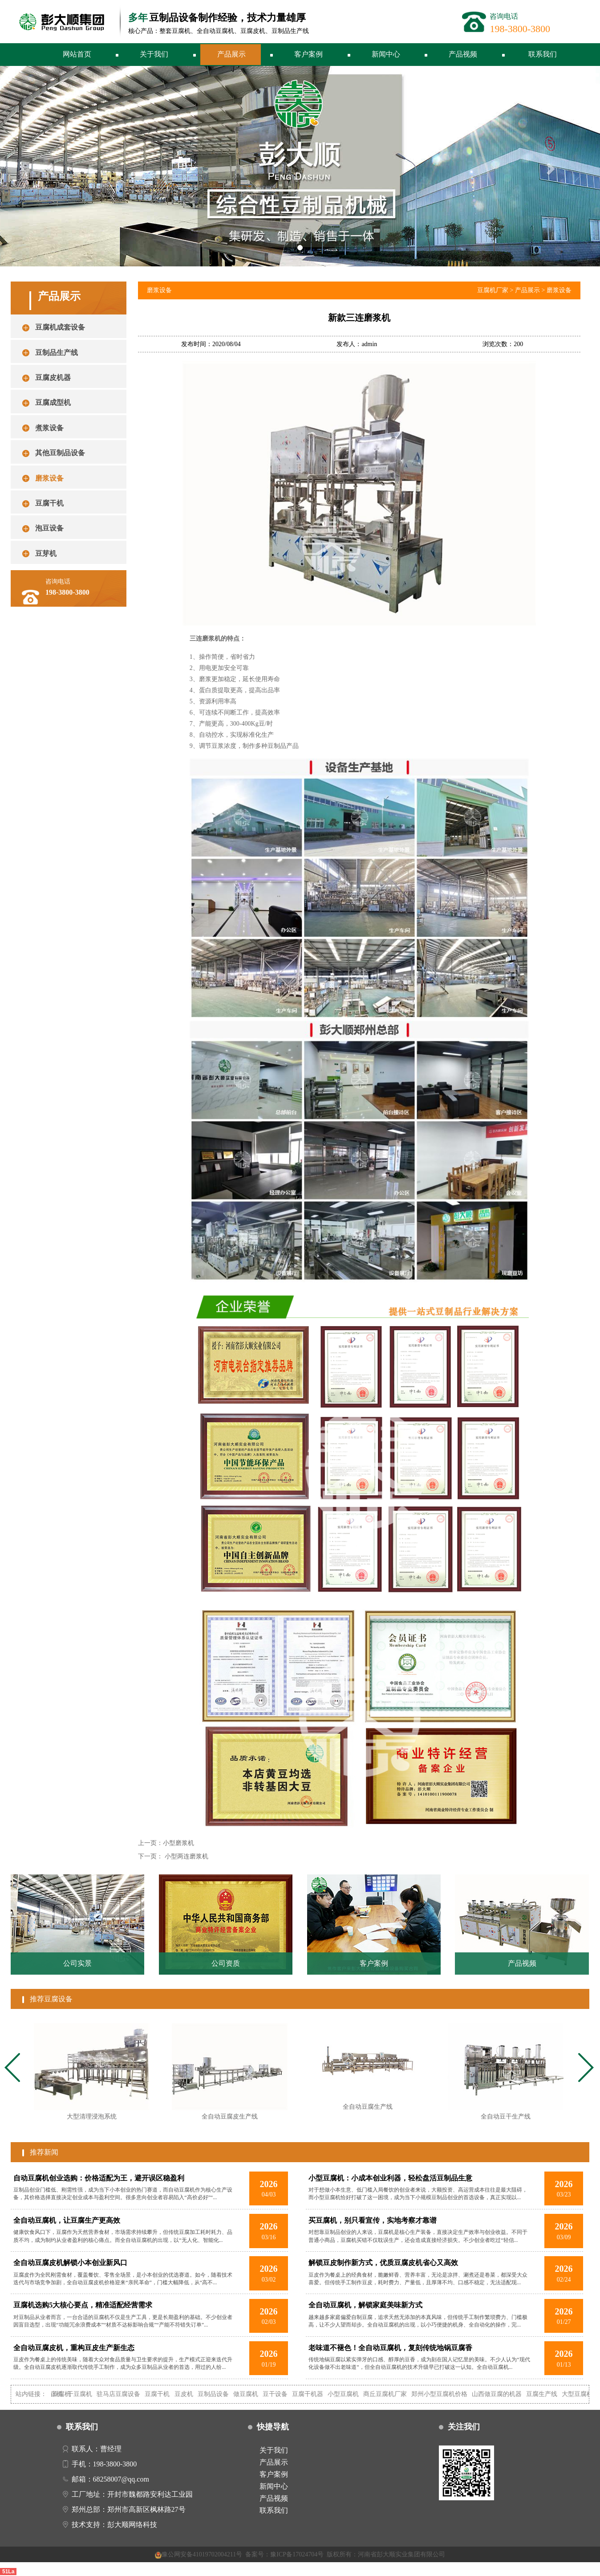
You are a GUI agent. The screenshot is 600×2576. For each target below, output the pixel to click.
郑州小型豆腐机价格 (448, 2394)
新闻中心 (386, 54)
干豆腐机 (88, 2394)
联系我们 (542, 54)
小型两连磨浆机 (186, 1856)
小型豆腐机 (351, 2394)
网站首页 (77, 54)
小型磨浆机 (178, 1843)
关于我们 (154, 54)
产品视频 (463, 54)
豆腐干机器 (316, 2394)
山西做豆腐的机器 (506, 2394)
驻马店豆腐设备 (127, 2394)
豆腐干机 (166, 2394)
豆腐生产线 (550, 2394)
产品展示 (231, 54)
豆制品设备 (221, 2394)
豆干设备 (283, 2394)
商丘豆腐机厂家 (393, 2394)
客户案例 (308, 54)
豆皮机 (192, 2394)
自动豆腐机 (63, 2394)
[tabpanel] (92, 2075)
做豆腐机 (254, 2394)
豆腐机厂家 (492, 290)
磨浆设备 (559, 290)
